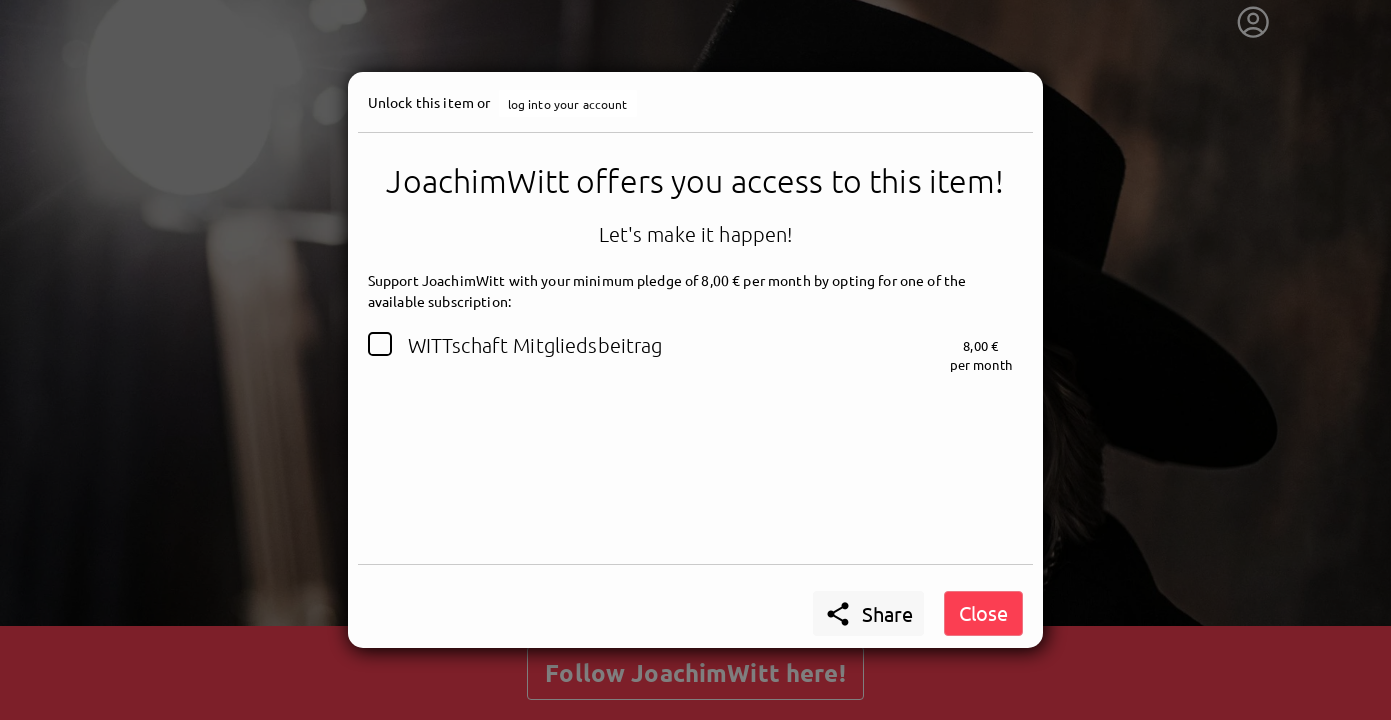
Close (983, 612)
